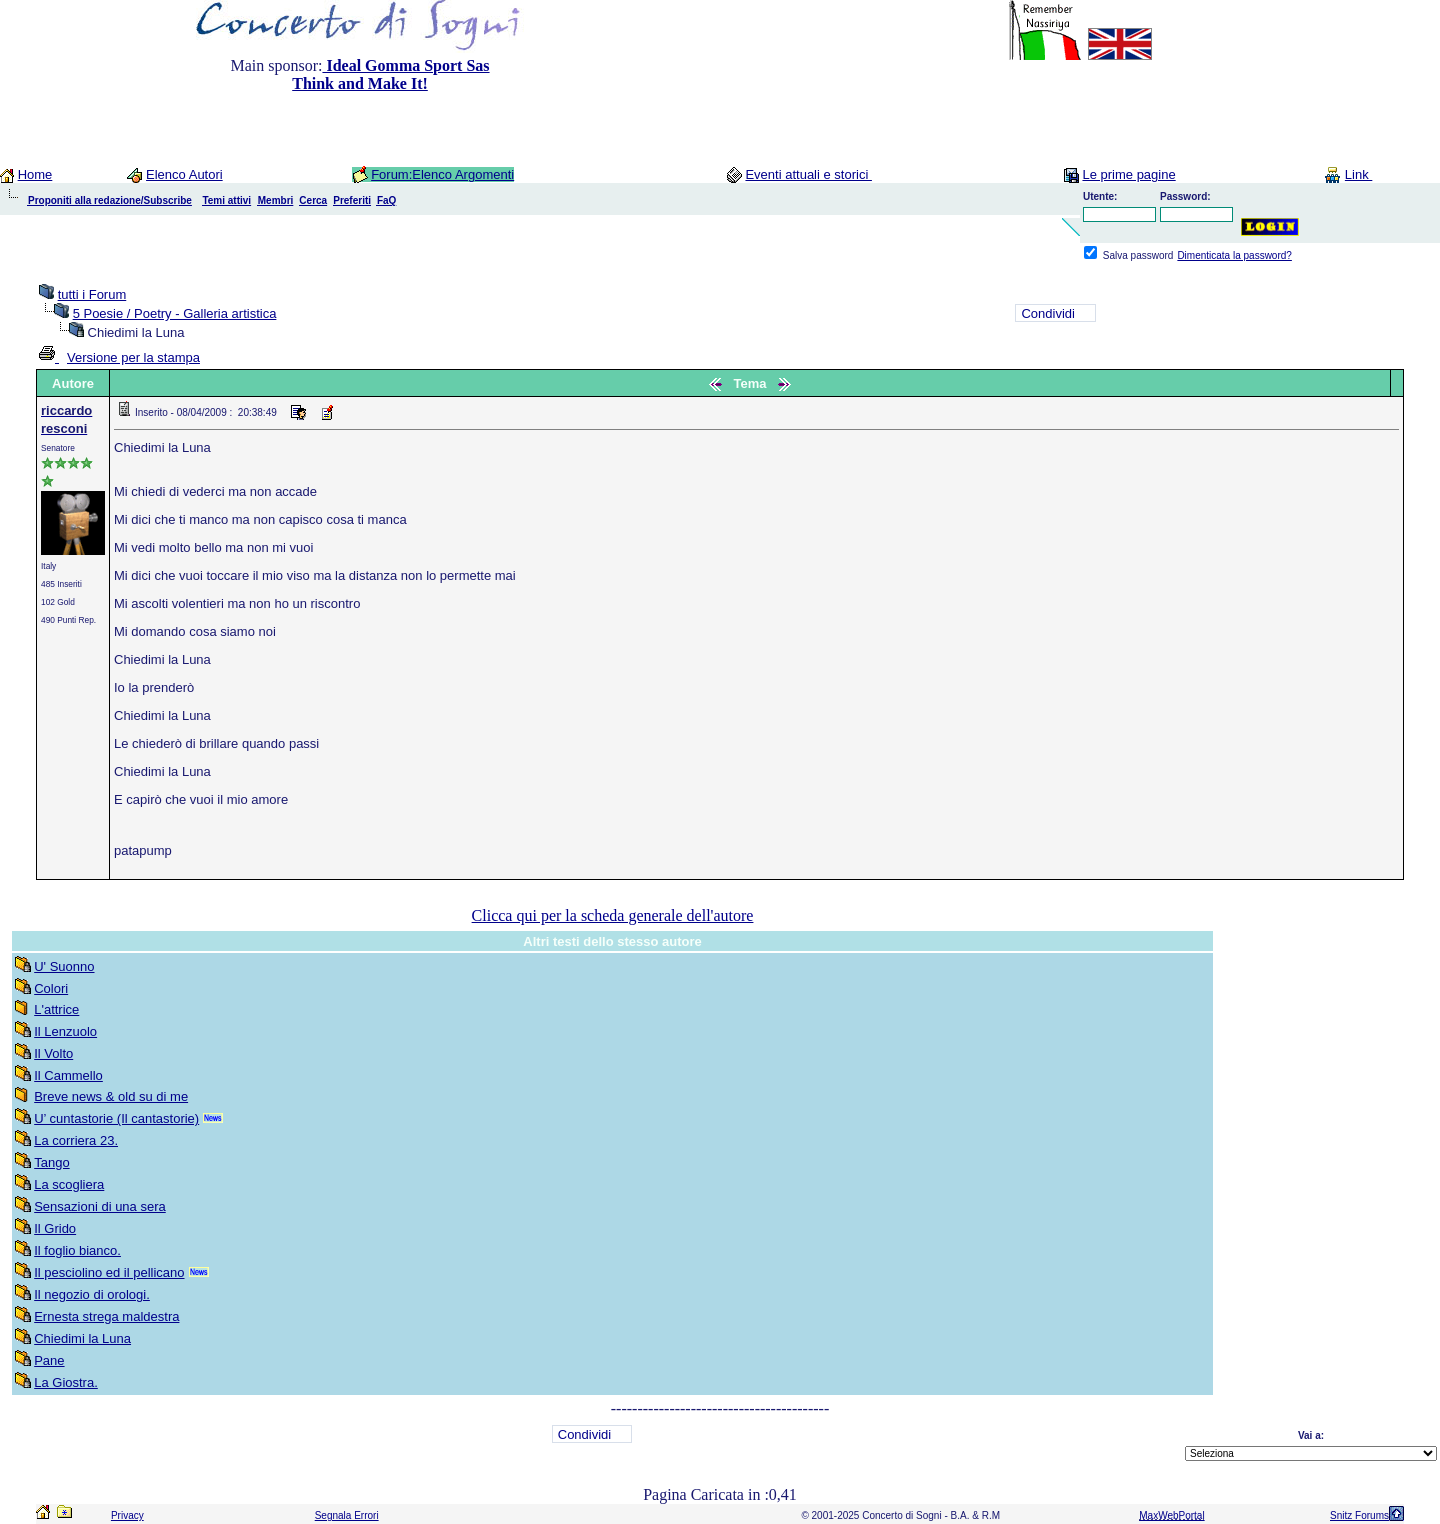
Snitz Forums (1359, 1515)
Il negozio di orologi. (92, 1294)
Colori (51, 988)
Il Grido (55, 1228)
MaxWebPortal (1171, 1515)
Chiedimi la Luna (82, 1338)
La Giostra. (66, 1382)
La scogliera (69, 1184)
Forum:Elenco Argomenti (442, 174)
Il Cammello (68, 1075)
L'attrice (56, 1009)
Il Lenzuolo (65, 1031)
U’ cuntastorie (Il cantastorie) (116, 1118)
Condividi (1047, 313)
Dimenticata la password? (1234, 255)
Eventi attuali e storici (808, 174)
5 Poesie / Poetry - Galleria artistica (175, 313)
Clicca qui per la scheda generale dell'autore (613, 915)
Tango (51, 1162)
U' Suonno (64, 966)
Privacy (127, 1515)
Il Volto (53, 1053)
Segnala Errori (347, 1515)
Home (35, 174)
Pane (49, 1360)
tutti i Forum (92, 294)
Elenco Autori (184, 174)
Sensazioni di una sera (100, 1206)
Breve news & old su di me (111, 1096)
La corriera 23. (76, 1140)
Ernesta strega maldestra (106, 1316)
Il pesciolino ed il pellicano (109, 1272)
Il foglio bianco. (77, 1250)
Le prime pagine (1128, 174)
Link (1358, 174)
